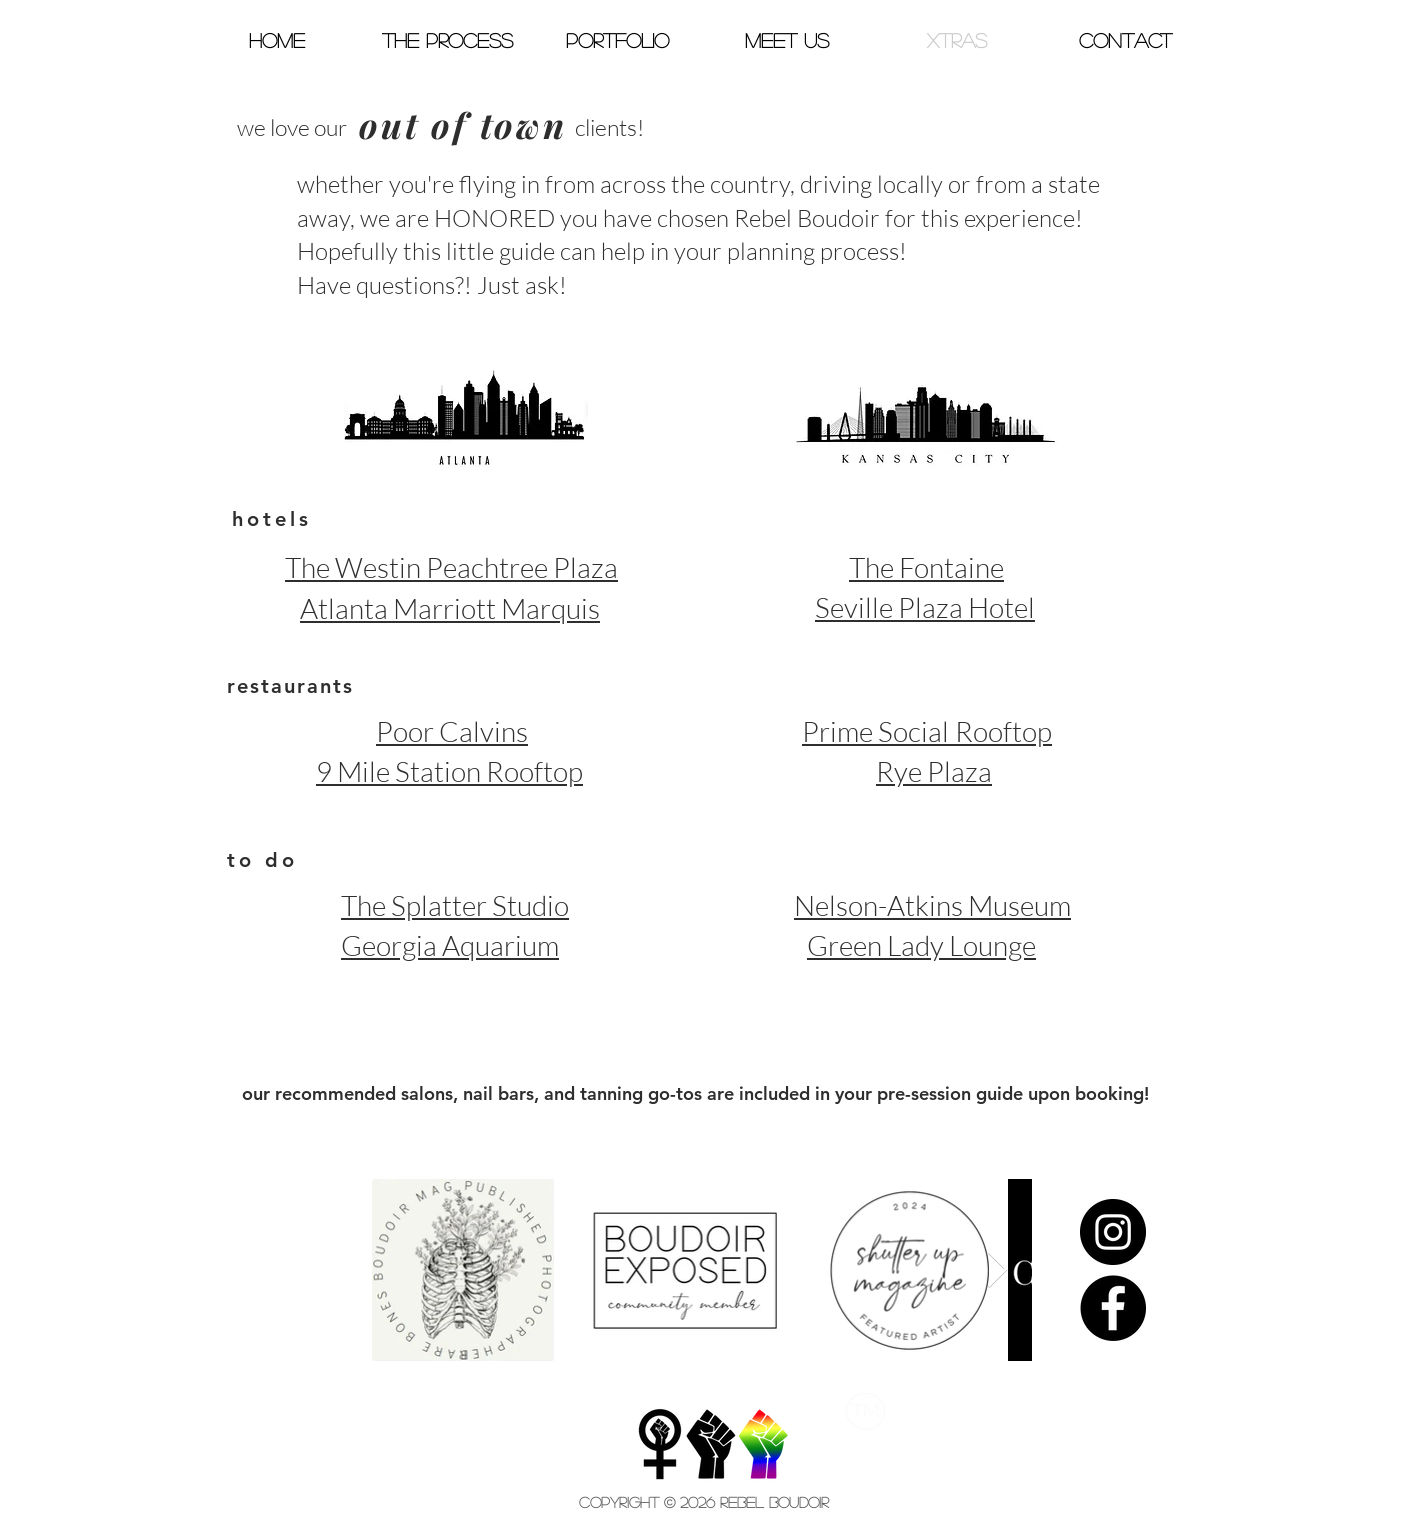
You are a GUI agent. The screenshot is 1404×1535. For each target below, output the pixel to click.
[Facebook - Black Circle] (1113, 1308)
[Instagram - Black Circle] (1113, 1232)
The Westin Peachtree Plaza (451, 567)
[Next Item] (997, 1270)
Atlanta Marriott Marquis (450, 608)
